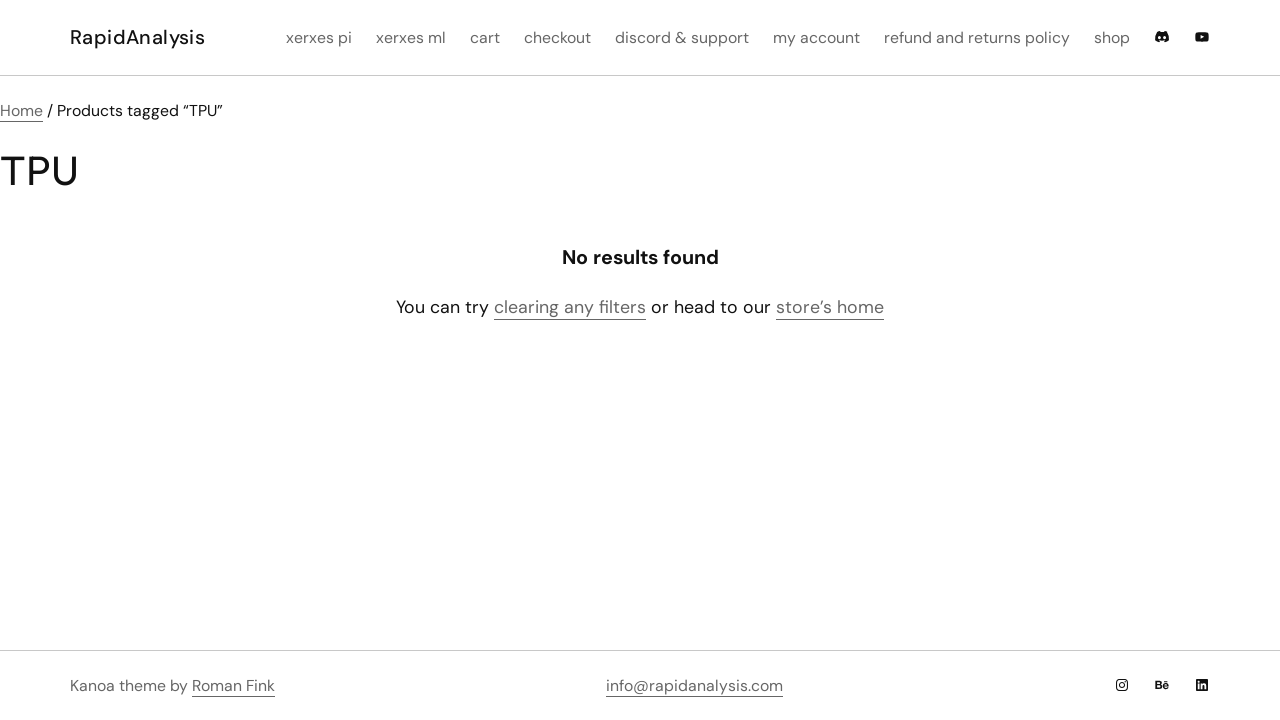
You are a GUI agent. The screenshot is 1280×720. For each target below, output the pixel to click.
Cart (485, 37)
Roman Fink (233, 685)
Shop (1112, 37)
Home (21, 110)
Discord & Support (682, 37)
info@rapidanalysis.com (694, 685)
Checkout (557, 37)
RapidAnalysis (137, 37)
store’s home (830, 307)
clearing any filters (570, 307)
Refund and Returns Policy (977, 37)
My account (816, 37)
